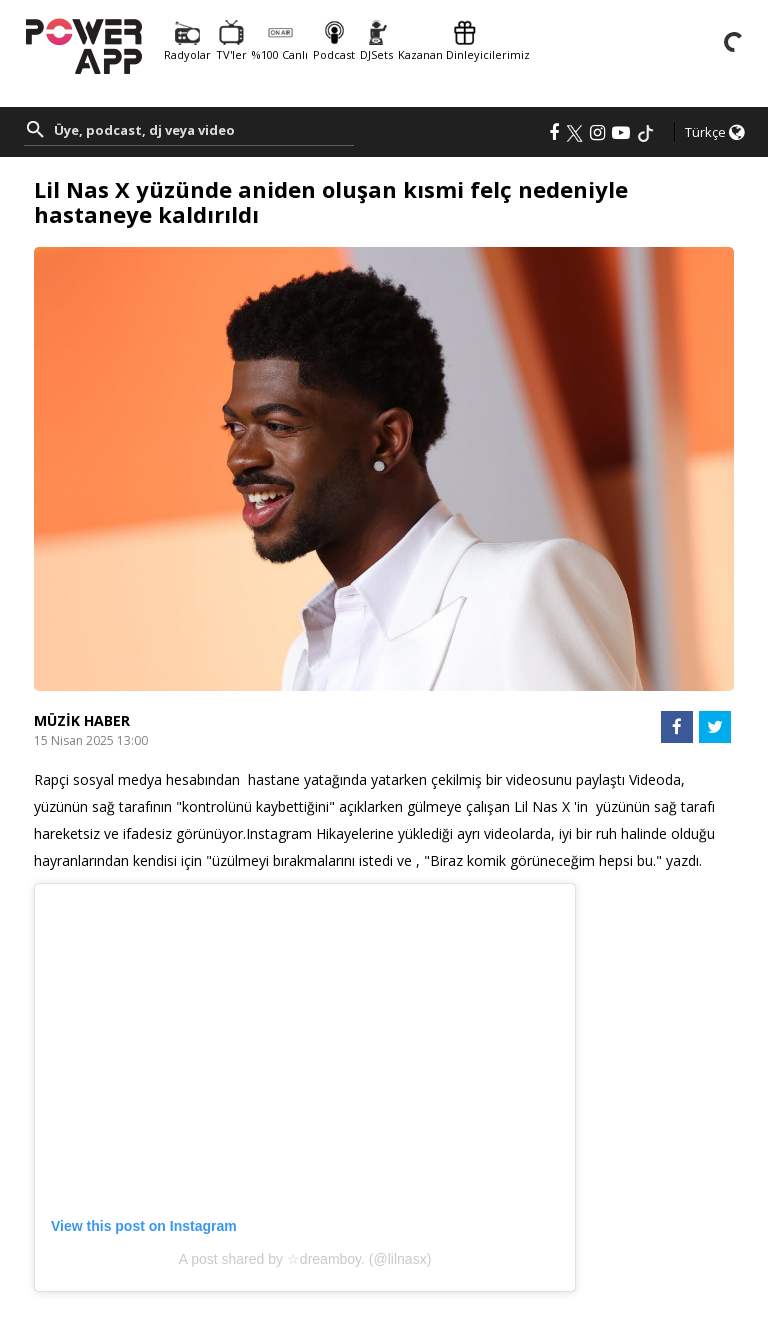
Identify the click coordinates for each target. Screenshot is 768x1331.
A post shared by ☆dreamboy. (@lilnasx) (305, 1259)
